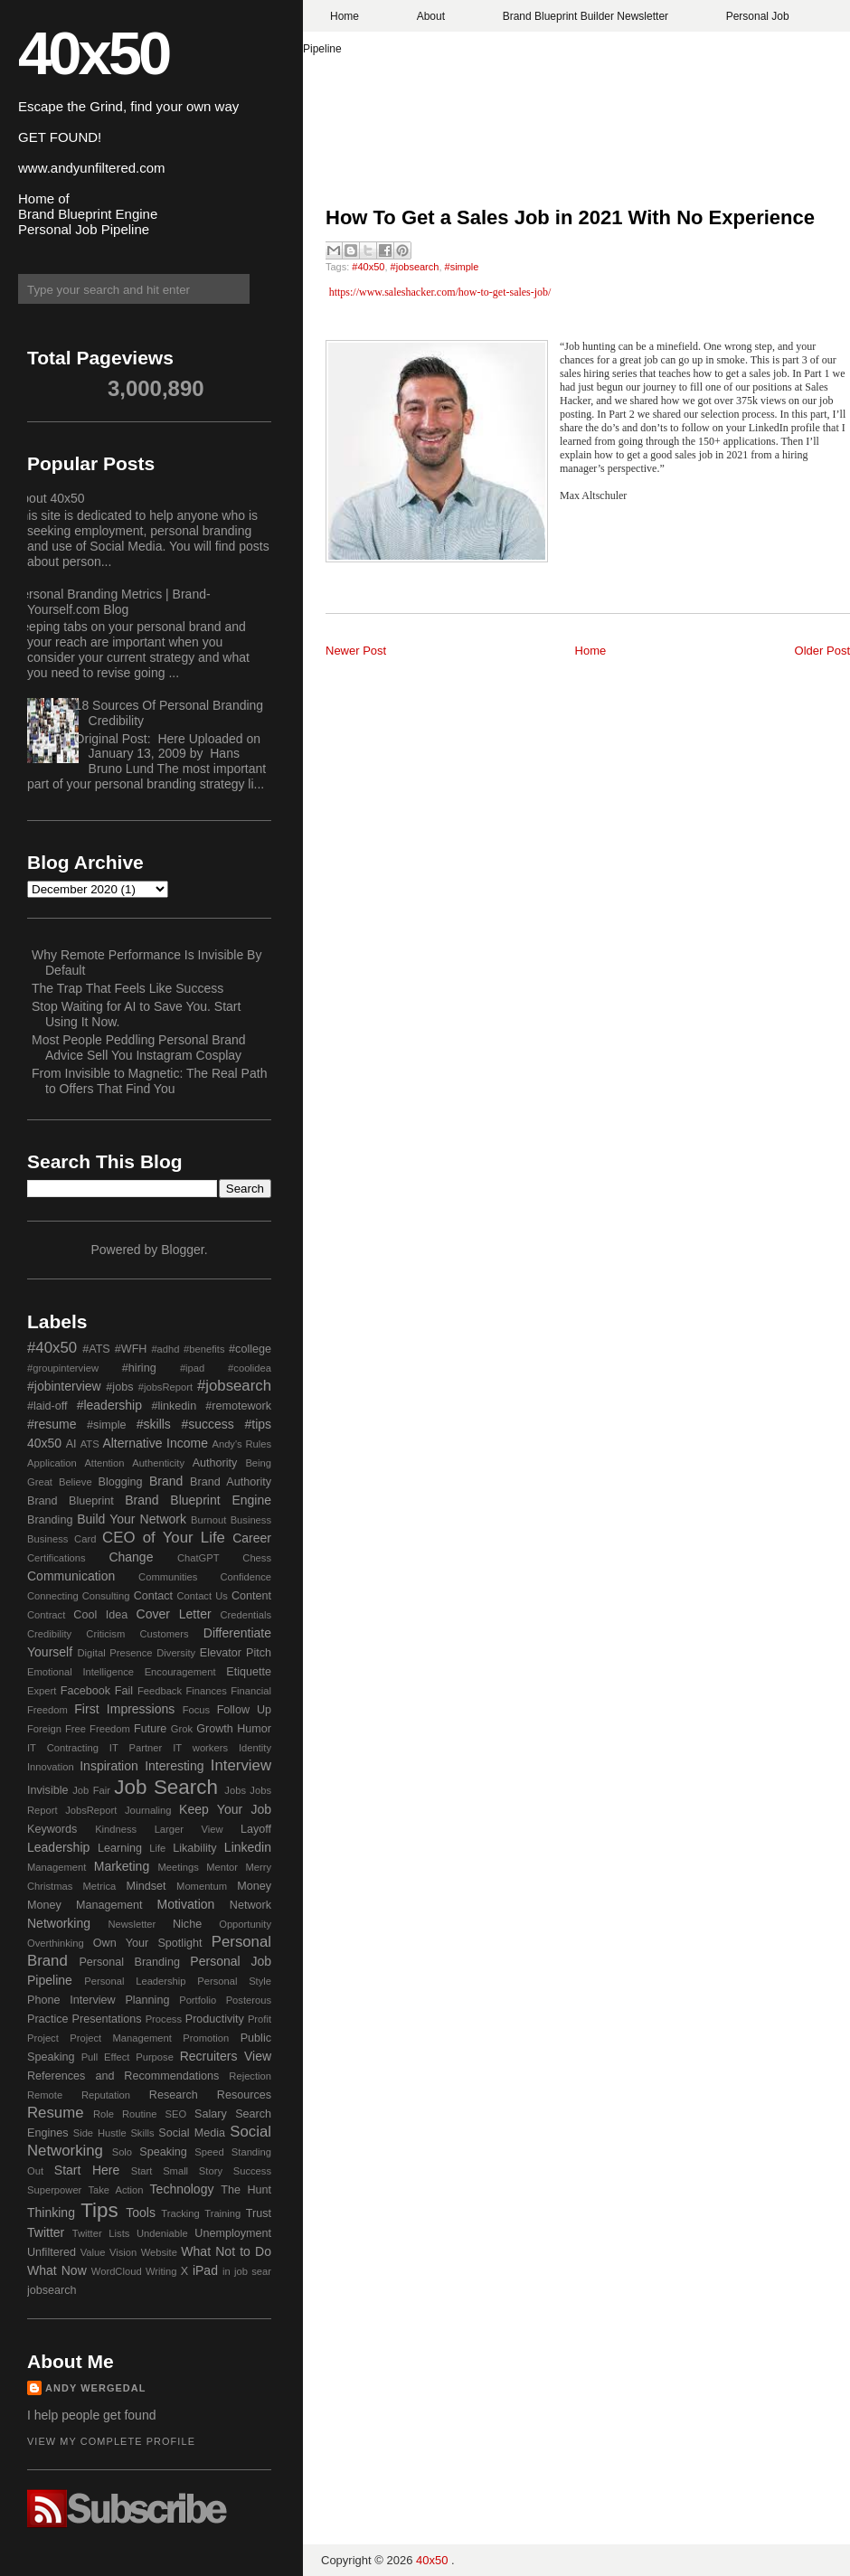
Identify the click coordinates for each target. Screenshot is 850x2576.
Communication (71, 1576)
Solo (122, 2152)
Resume (55, 2112)
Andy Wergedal (95, 2388)
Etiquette (248, 1671)
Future (150, 1728)
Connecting (53, 1595)
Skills (142, 2133)
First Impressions (124, 1709)
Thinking (51, 2212)
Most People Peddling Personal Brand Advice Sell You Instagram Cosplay (139, 1047)
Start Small (159, 2171)
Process (164, 2019)
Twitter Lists (101, 2233)
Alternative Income (155, 1443)
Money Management (84, 1905)
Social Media (191, 2133)
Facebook (85, 1690)
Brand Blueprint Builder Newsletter (585, 16)
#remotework (238, 1406)
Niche (187, 1924)
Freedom (110, 1728)
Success (252, 2171)
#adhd (165, 1349)
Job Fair (91, 1790)
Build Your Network (131, 1519)
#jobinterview (64, 1386)
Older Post (822, 650)
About (431, 16)
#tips (257, 1424)
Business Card (61, 1538)
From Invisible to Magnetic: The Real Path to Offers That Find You (149, 1081)
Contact (153, 1596)
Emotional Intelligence (80, 1671)
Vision (123, 2252)
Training (222, 2213)
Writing (161, 2271)
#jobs (119, 1387)
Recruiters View (225, 2056)
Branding (49, 1520)
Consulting (106, 1595)
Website (159, 2252)
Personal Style (234, 1981)
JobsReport (91, 1810)
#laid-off (47, 1406)
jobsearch (52, 2290)
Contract (46, 1614)
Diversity (175, 1652)
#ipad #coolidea (225, 1368)
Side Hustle (100, 2133)
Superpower (54, 2189)
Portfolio (197, 2000)
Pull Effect (105, 2057)
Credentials (245, 1614)
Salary (210, 2114)
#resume (51, 1424)
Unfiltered (51, 2252)
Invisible (48, 1790)
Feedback (159, 1690)
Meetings (177, 1867)
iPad (205, 2270)
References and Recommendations (123, 2076)
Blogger (182, 1249)
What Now (57, 2270)
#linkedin (173, 1406)
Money (254, 1886)
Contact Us (202, 1595)
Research (173, 2095)
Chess (256, 1557)
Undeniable (162, 2233)
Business (251, 1519)
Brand (166, 1481)
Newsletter (132, 1924)
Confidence (245, 1576)
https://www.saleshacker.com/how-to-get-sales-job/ (440, 292)
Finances (205, 1690)
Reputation (105, 2095)
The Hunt (246, 2190)
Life (157, 1848)
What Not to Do (226, 2251)
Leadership (58, 1847)
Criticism (105, 1633)
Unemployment (232, 2233)
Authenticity (158, 1463)
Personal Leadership (134, 1981)
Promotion (206, 2038)
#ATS (96, 1349)
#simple (462, 266)
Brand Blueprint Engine (198, 1500)
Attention (104, 1463)
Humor (254, 1728)
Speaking (163, 2152)
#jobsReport (165, 1387)
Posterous (248, 2000)
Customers (163, 1633)
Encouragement (180, 1671)
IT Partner (135, 1747)
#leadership (109, 1405)
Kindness (116, 1829)
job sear (252, 2271)
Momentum (201, 1886)
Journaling (148, 1810)
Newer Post (356, 650)
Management (56, 1867)
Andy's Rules (241, 1444)
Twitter (45, 2232)
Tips (99, 2210)
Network (250, 1905)
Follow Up (244, 1709)
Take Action (115, 2189)
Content (251, 1596)
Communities (167, 1576)
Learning (120, 1848)
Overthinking (55, 1943)
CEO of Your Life (163, 1537)
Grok (182, 1728)
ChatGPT (198, 1557)
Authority (215, 1463)
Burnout (208, 1519)
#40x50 (368, 266)
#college (250, 1349)
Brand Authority (230, 1482)
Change (131, 1557)
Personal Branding (129, 1962)
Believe (75, 1482)
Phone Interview (71, 2000)
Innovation (50, 1766)
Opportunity (245, 1924)
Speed (208, 2152)
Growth (214, 1728)
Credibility (49, 1633)
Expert (41, 1690)
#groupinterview (63, 1368)
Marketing (121, 1866)
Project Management (121, 2038)
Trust (258, 2213)
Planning (147, 2000)
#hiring (139, 1368)
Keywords (52, 1829)
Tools (141, 2212)
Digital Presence (115, 1652)
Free (75, 1728)
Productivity (214, 2019)
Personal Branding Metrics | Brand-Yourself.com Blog (112, 602)
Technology (182, 2189)
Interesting (174, 1766)
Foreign (44, 1728)
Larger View (189, 1829)
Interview (241, 1765)
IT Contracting (63, 1747)
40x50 (93, 53)
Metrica (100, 1886)
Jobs (235, 1790)
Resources (244, 2095)
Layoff (256, 1829)
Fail (124, 1690)
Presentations (107, 2019)
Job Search (166, 1787)
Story (210, 2171)
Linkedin (247, 1847)
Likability (194, 1848)
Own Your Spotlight (148, 1943)
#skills (154, 1424)
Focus (196, 1709)
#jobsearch (415, 266)
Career (251, 1538)
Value (93, 2252)
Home (344, 16)
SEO (175, 2114)
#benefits (204, 1349)
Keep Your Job (225, 1809)
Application (52, 1463)
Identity (255, 1747)
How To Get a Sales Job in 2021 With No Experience (570, 217)
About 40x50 (49, 498)
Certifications (56, 1557)
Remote (44, 2095)
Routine (139, 2114)
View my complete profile (111, 2441)
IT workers (200, 1747)
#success (207, 1424)
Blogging (121, 1482)
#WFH (131, 1349)
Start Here (86, 2170)
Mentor (222, 1867)
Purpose (155, 2057)
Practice (48, 2019)
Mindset (145, 1886)
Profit (259, 2019)
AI (71, 1444)
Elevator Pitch (235, 1653)
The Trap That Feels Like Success (127, 988)
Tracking (180, 2213)
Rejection (250, 2076)
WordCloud (116, 2271)
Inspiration (109, 1766)
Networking (58, 1923)
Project (43, 2038)
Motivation (186, 1904)
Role (103, 2114)
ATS (89, 1444)
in (226, 2271)
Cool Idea (100, 1615)
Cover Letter (174, 1614)
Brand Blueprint (70, 1501)
